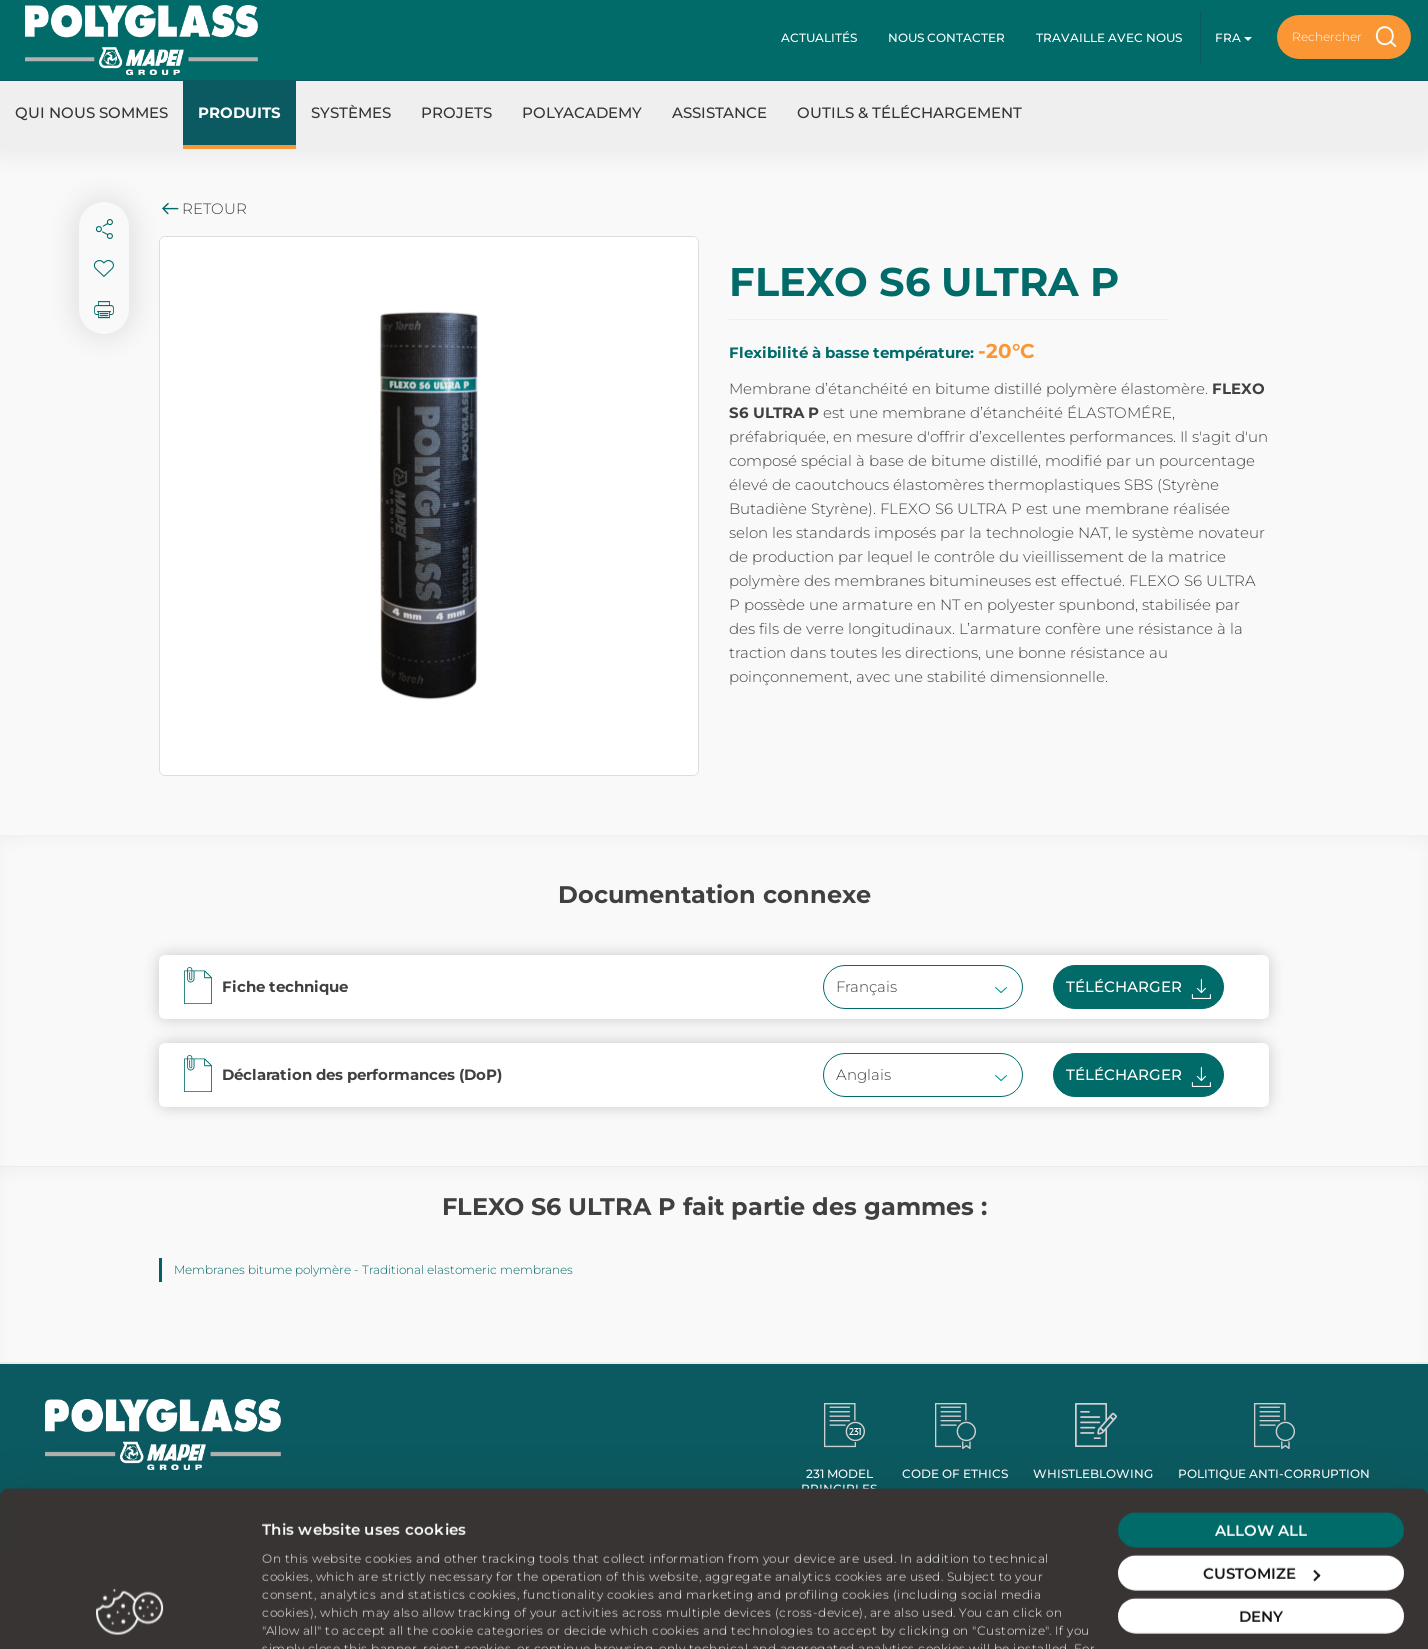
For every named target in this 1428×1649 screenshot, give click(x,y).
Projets (456, 112)
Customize (1261, 1486)
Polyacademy (582, 112)
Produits (239, 112)
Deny (1261, 1529)
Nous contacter (946, 37)
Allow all (1261, 1443)
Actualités (819, 37)
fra (1233, 37)
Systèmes (351, 112)
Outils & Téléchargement (909, 112)
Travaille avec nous (1109, 37)
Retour (203, 208)
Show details (311, 1609)
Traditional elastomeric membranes (467, 1269)
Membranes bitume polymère (262, 1269)
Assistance (719, 112)
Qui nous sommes (91, 112)
